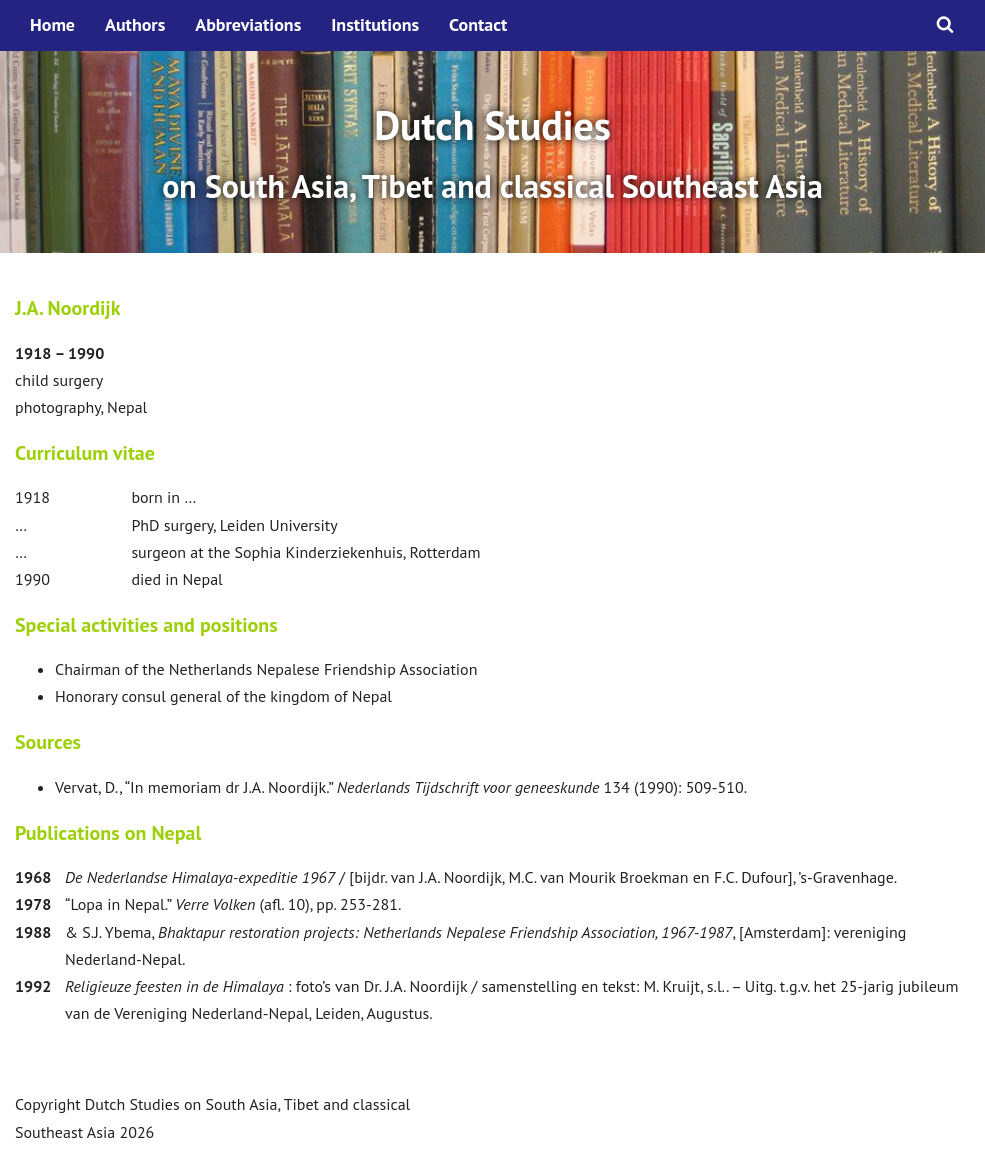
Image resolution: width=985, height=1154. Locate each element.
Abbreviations (248, 24)
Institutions (375, 24)
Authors (135, 24)
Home (52, 24)
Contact (478, 24)
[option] (492, 152)
